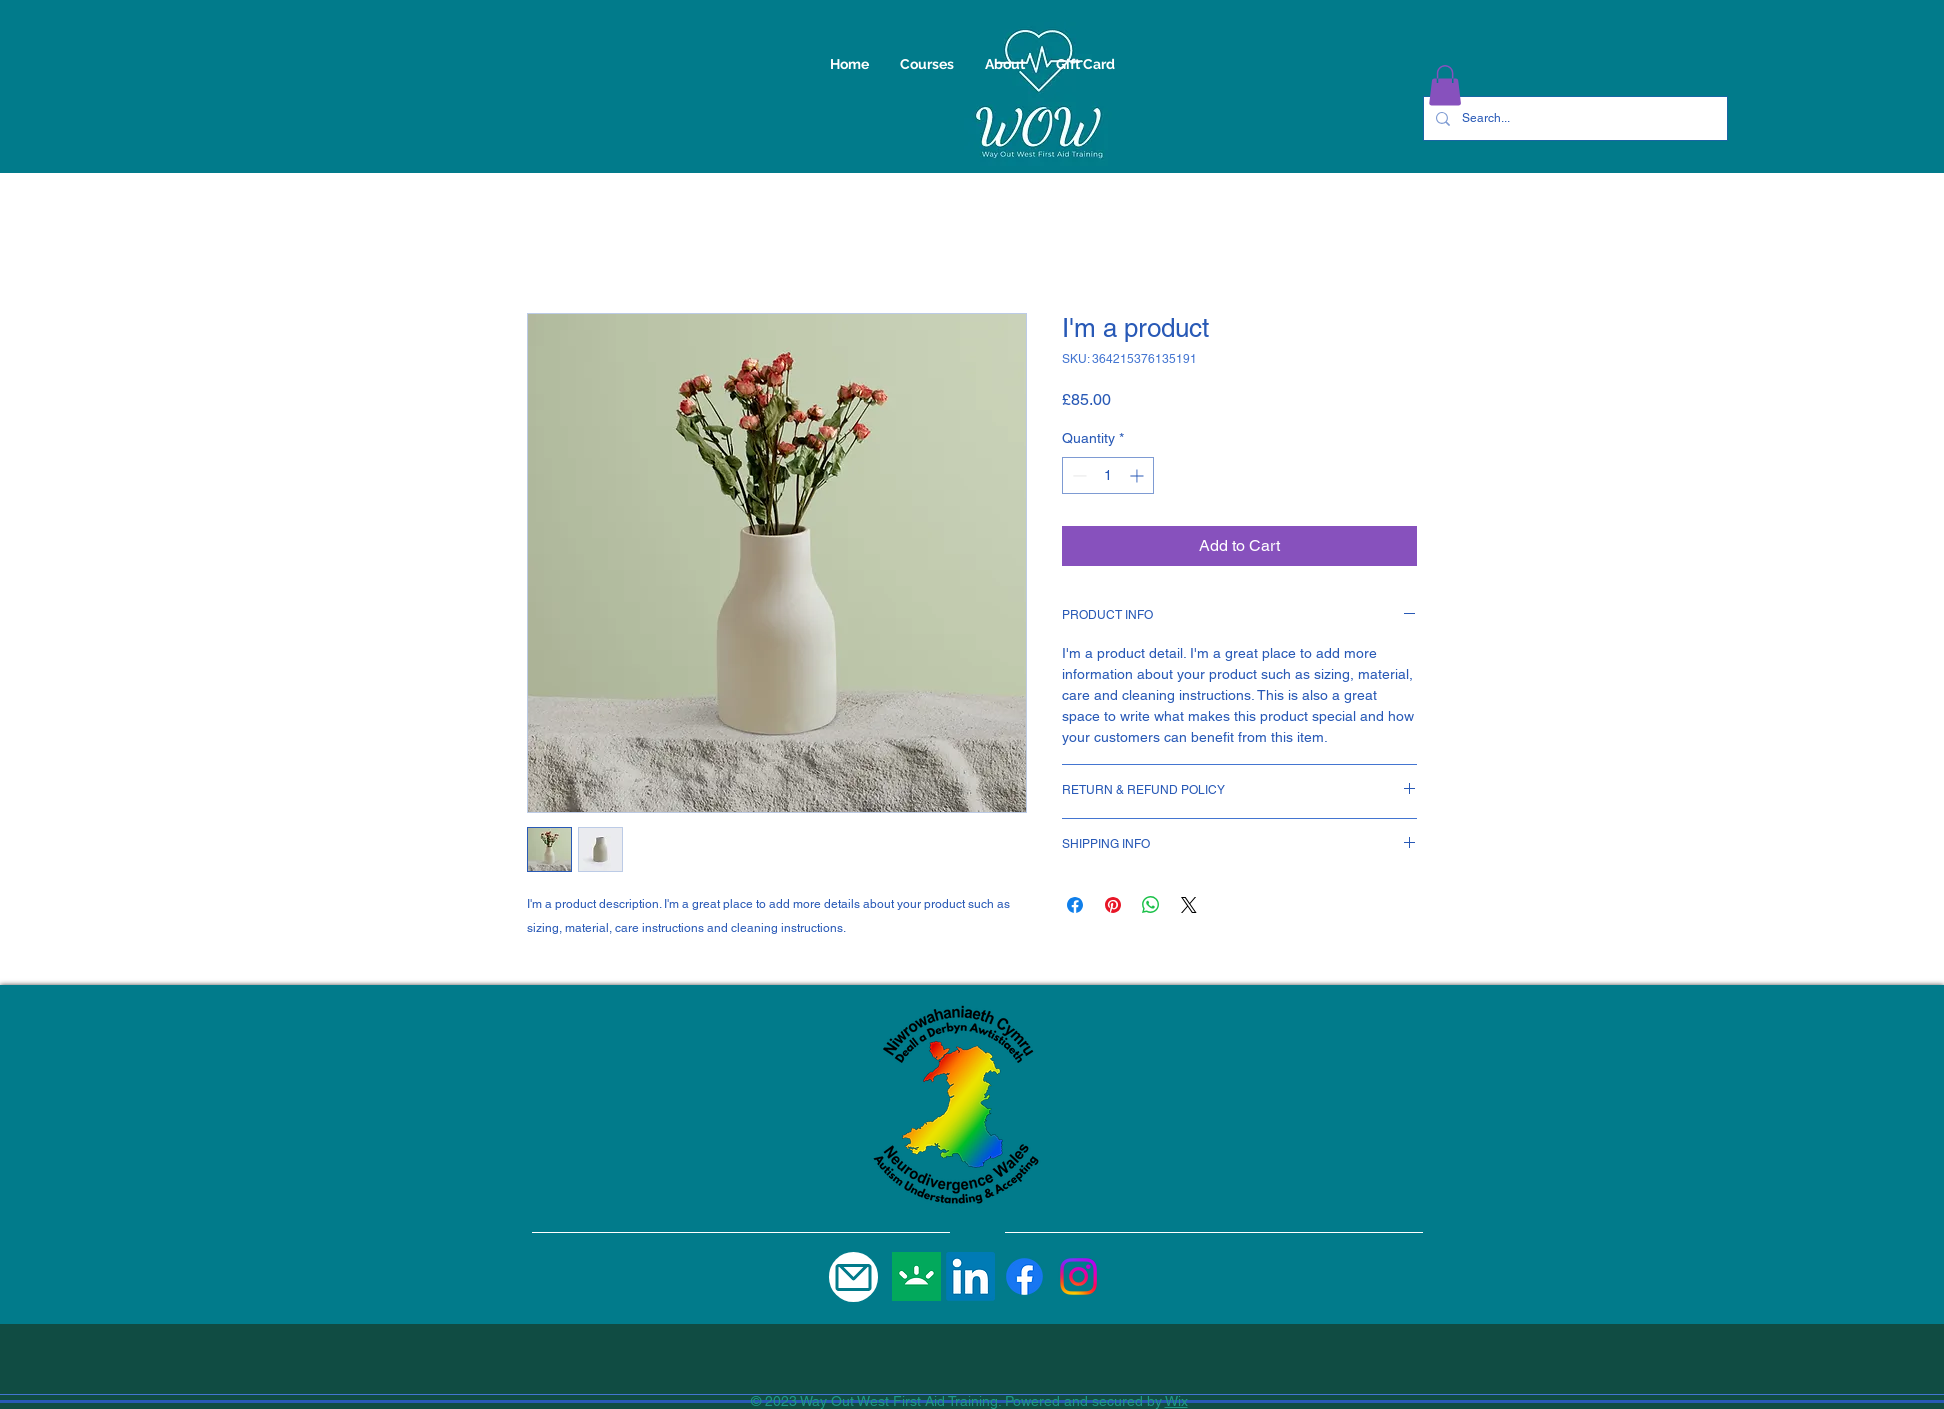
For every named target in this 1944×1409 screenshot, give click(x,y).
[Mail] (853, 1277)
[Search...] (1573, 118)
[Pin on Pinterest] (1113, 905)
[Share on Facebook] (1075, 905)
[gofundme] (916, 1276)
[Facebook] (1024, 1276)
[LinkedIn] (970, 1276)
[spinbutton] (1108, 475)
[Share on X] (1189, 905)
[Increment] (1138, 475)
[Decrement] (1077, 475)
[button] (1445, 85)
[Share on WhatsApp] (1151, 905)
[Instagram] (1078, 1276)
